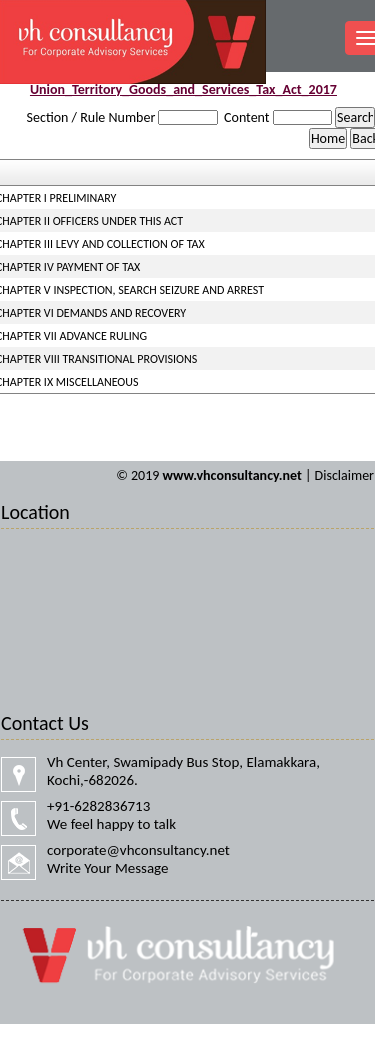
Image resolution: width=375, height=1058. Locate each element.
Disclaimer (344, 475)
